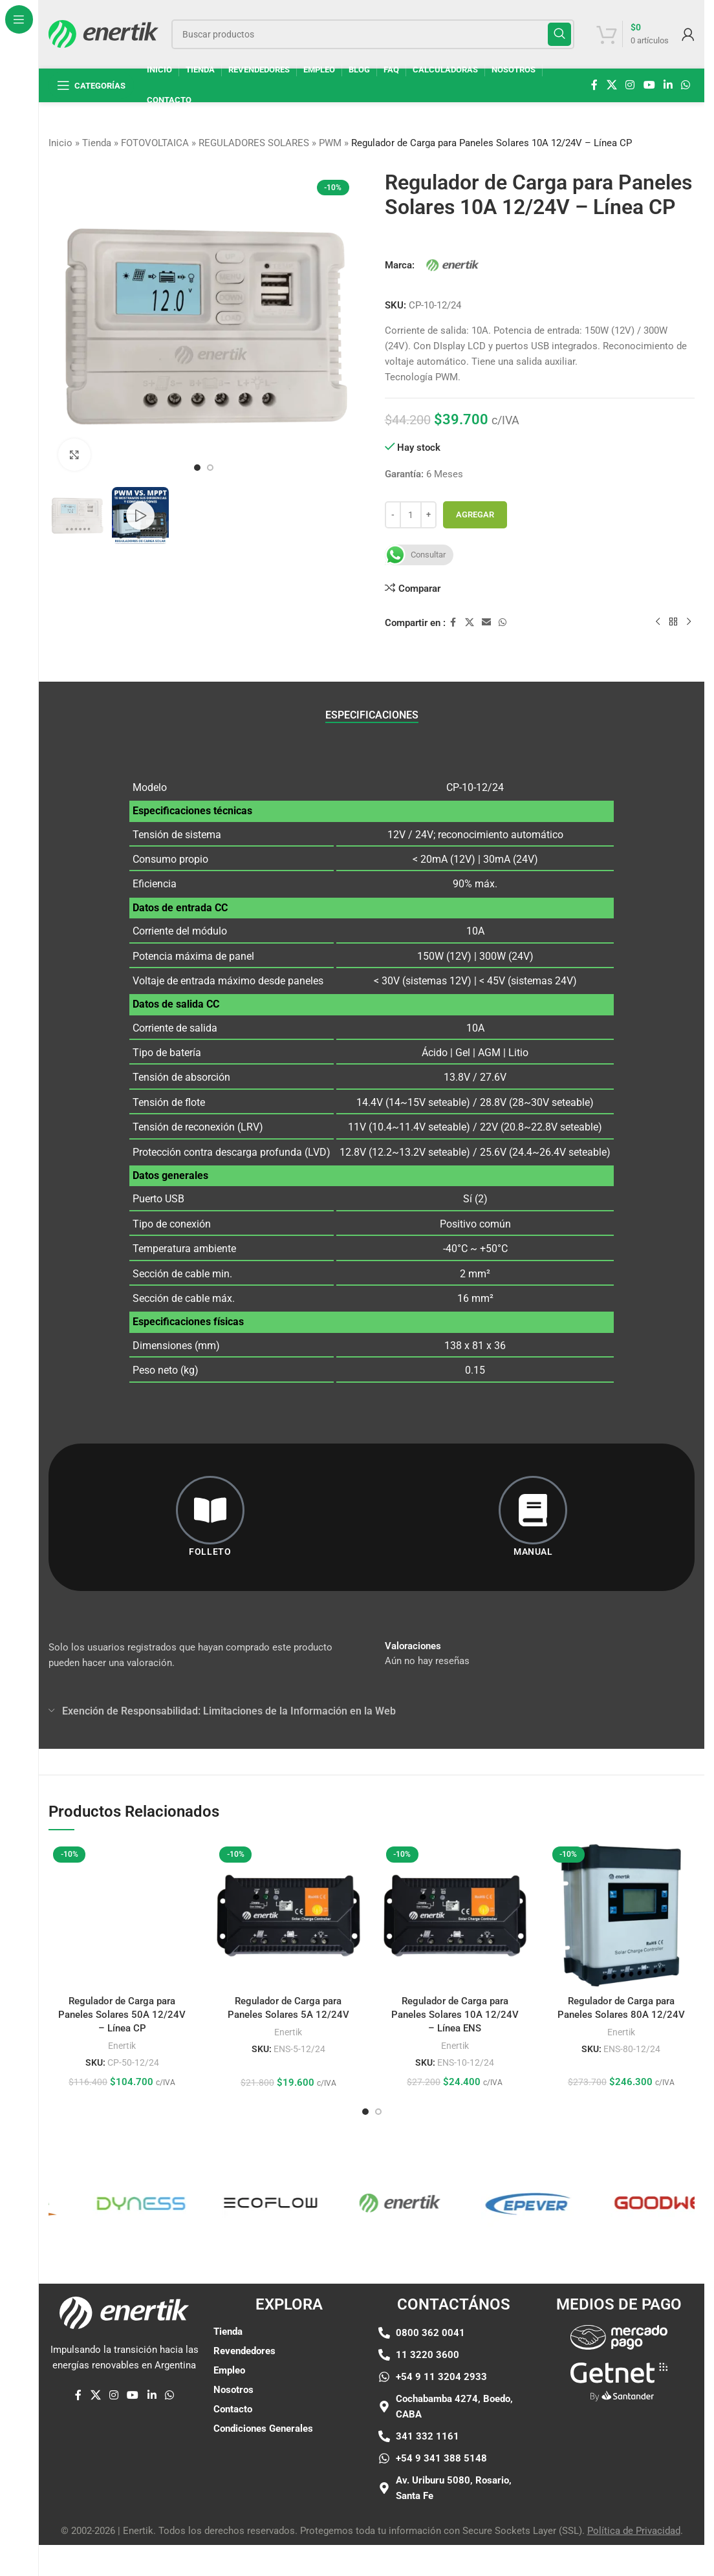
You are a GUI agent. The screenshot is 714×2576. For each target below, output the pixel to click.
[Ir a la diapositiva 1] (197, 467)
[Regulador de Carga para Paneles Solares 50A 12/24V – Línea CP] (122, 1855)
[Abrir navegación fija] (91, 85)
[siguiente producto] (689, 622)
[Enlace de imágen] (618, 2337)
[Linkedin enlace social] (667, 85)
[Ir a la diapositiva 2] (210, 467)
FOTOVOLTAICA (155, 143)
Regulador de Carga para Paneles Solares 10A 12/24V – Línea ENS (455, 2014)
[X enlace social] (611, 85)
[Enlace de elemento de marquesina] (55, 2202)
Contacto (232, 2409)
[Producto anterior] (657, 622)
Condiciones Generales (263, 2428)
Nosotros (233, 2390)
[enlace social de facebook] (594, 85)
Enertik (122, 1925)
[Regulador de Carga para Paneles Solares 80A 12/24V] (621, 1915)
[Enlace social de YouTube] (649, 85)
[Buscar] (372, 34)
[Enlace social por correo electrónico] (486, 622)
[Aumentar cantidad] (428, 514)
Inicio (60, 143)
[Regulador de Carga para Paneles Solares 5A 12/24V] (288, 1915)
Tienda (96, 143)
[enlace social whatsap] (686, 85)
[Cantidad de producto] (410, 514)
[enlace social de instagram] (630, 85)
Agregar (475, 514)
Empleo (229, 2370)
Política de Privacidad (633, 2531)
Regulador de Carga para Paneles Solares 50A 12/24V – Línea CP (122, 1895)
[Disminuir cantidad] (393, 514)
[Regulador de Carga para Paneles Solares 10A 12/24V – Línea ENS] (455, 1915)
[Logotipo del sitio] (103, 33)
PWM (330, 143)
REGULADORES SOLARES (254, 143)
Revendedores (244, 2351)
